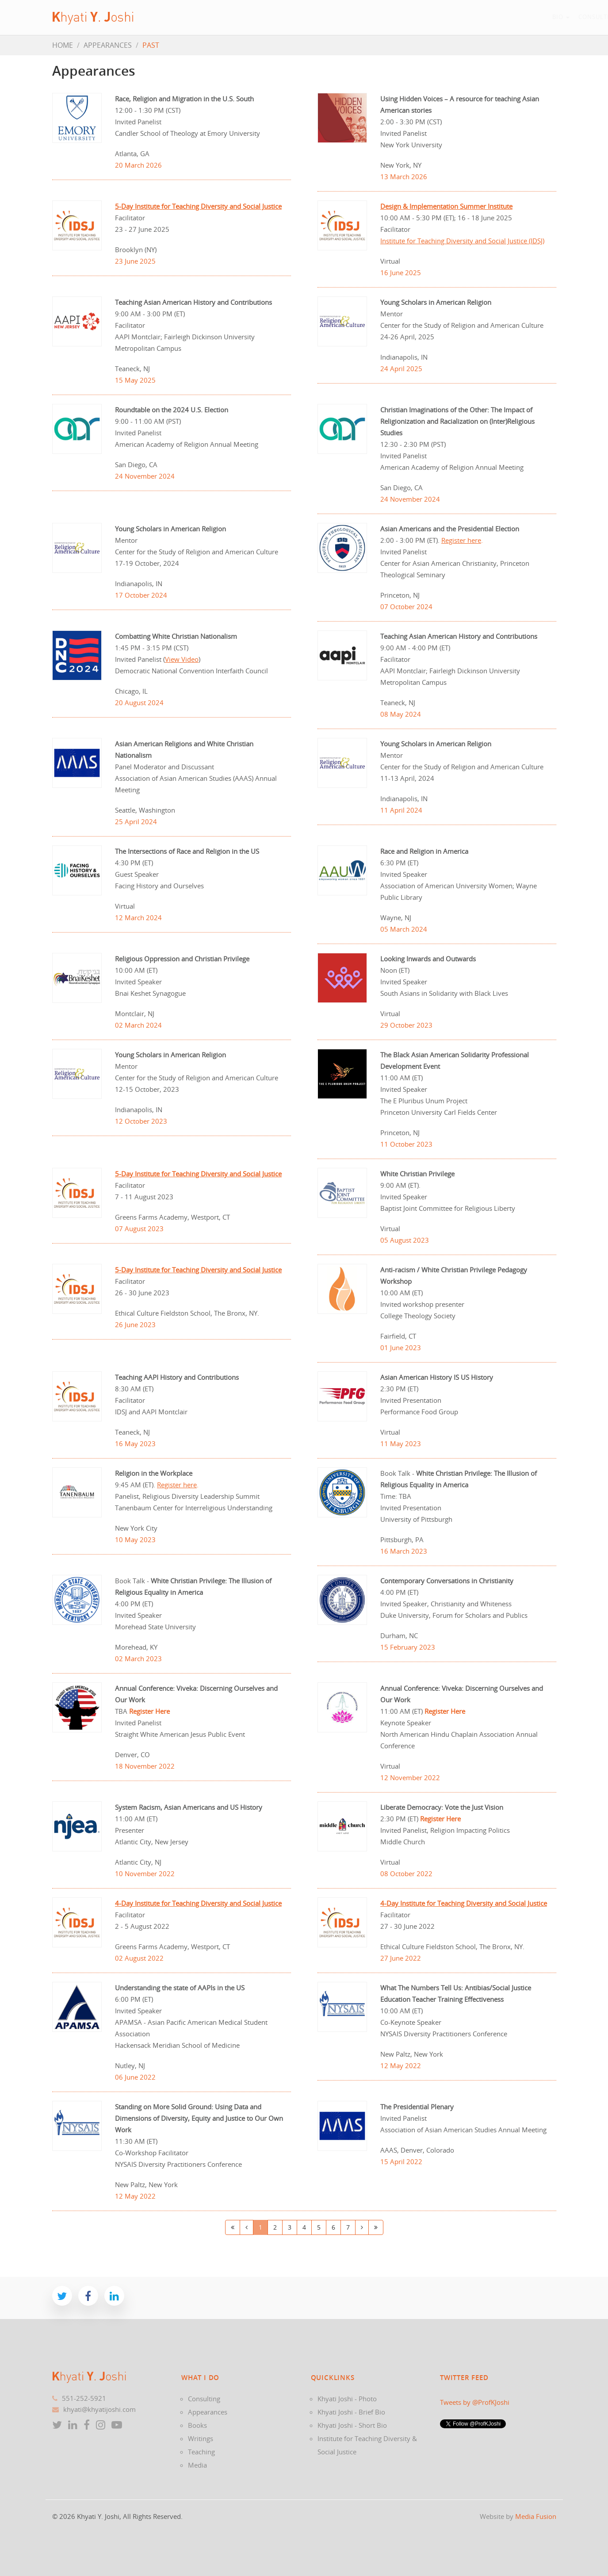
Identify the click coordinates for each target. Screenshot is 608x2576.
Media (197, 2465)
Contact (529, 17)
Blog (497, 17)
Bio (215, 17)
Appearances (313, 17)
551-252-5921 (84, 2398)
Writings (398, 17)
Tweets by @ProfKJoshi (474, 2402)
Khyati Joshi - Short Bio (352, 2425)
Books (360, 17)
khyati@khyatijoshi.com (99, 2409)
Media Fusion (535, 2516)
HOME (62, 45)
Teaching (438, 17)
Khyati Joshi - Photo (347, 2398)
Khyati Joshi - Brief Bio (351, 2411)
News (471, 17)
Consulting (256, 17)
